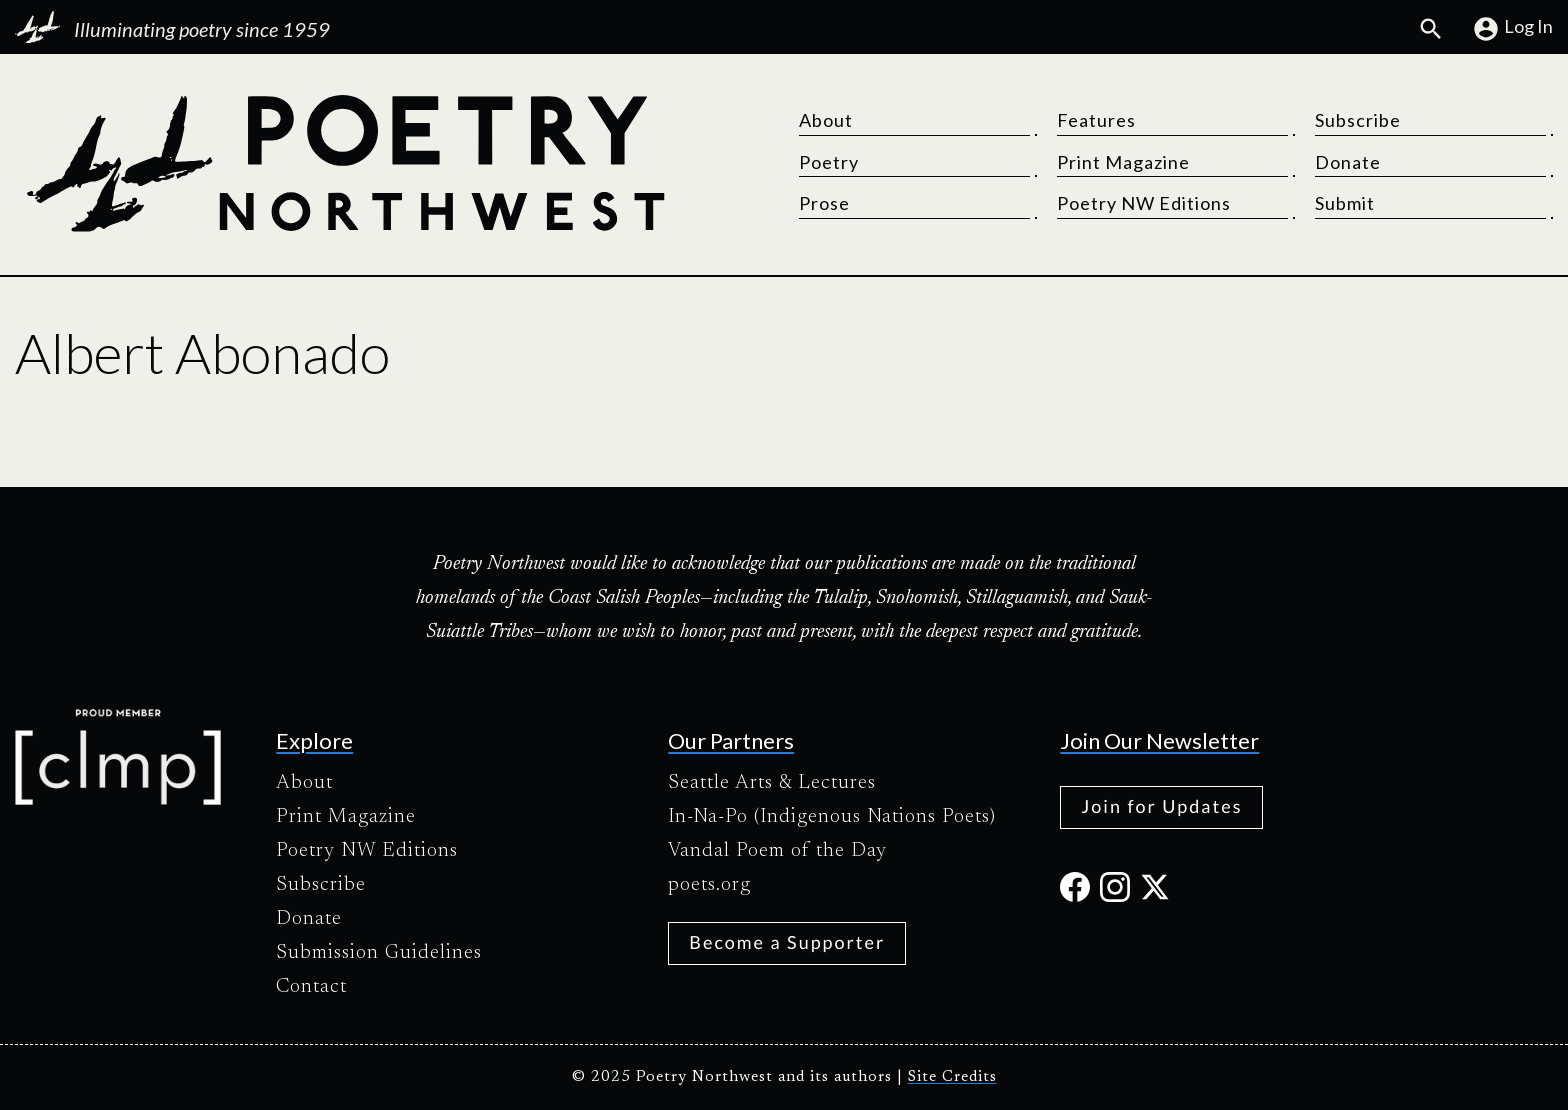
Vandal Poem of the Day (777, 851)
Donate (1348, 162)
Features (1096, 120)
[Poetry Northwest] (344, 164)
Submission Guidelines (379, 953)
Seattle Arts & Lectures (772, 783)
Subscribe (1358, 120)
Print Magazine (1123, 162)
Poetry (829, 162)
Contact (311, 987)
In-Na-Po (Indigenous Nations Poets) (832, 817)
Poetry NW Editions (1144, 203)
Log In (1512, 29)
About (826, 120)
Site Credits (952, 1077)
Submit (1345, 203)
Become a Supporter (787, 942)
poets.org (709, 885)
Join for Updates (1161, 806)
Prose (824, 203)
